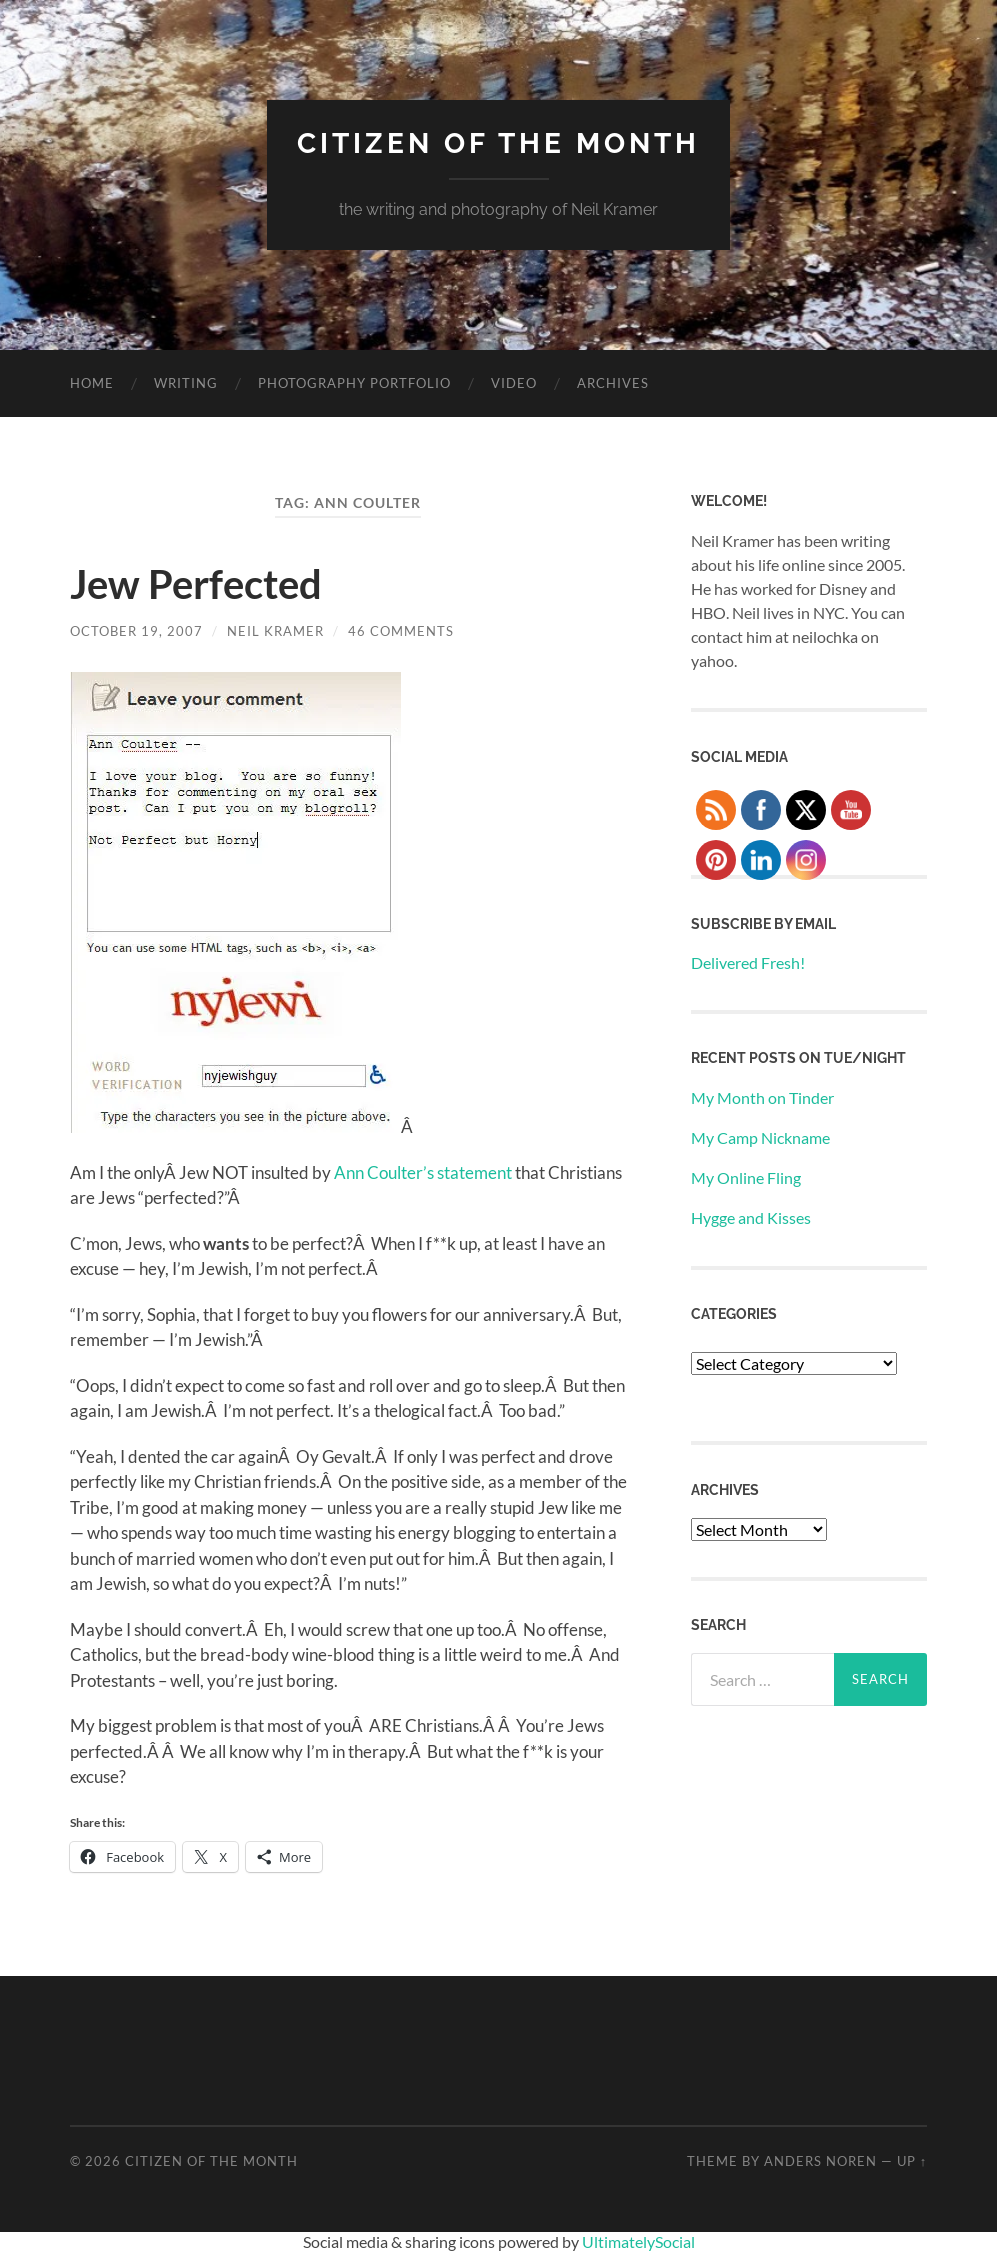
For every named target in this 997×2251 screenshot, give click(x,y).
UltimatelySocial (638, 2241)
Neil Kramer (275, 631)
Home (92, 383)
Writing (186, 383)
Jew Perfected (196, 584)
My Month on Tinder (762, 1097)
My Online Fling (746, 1177)
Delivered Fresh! (748, 962)
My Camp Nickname (760, 1137)
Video (514, 383)
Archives (613, 383)
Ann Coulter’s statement (423, 1172)
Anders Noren (820, 2161)
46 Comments (401, 631)
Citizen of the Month (498, 143)
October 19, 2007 (136, 631)
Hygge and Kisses (751, 1217)
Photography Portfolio (354, 383)
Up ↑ (912, 2161)
